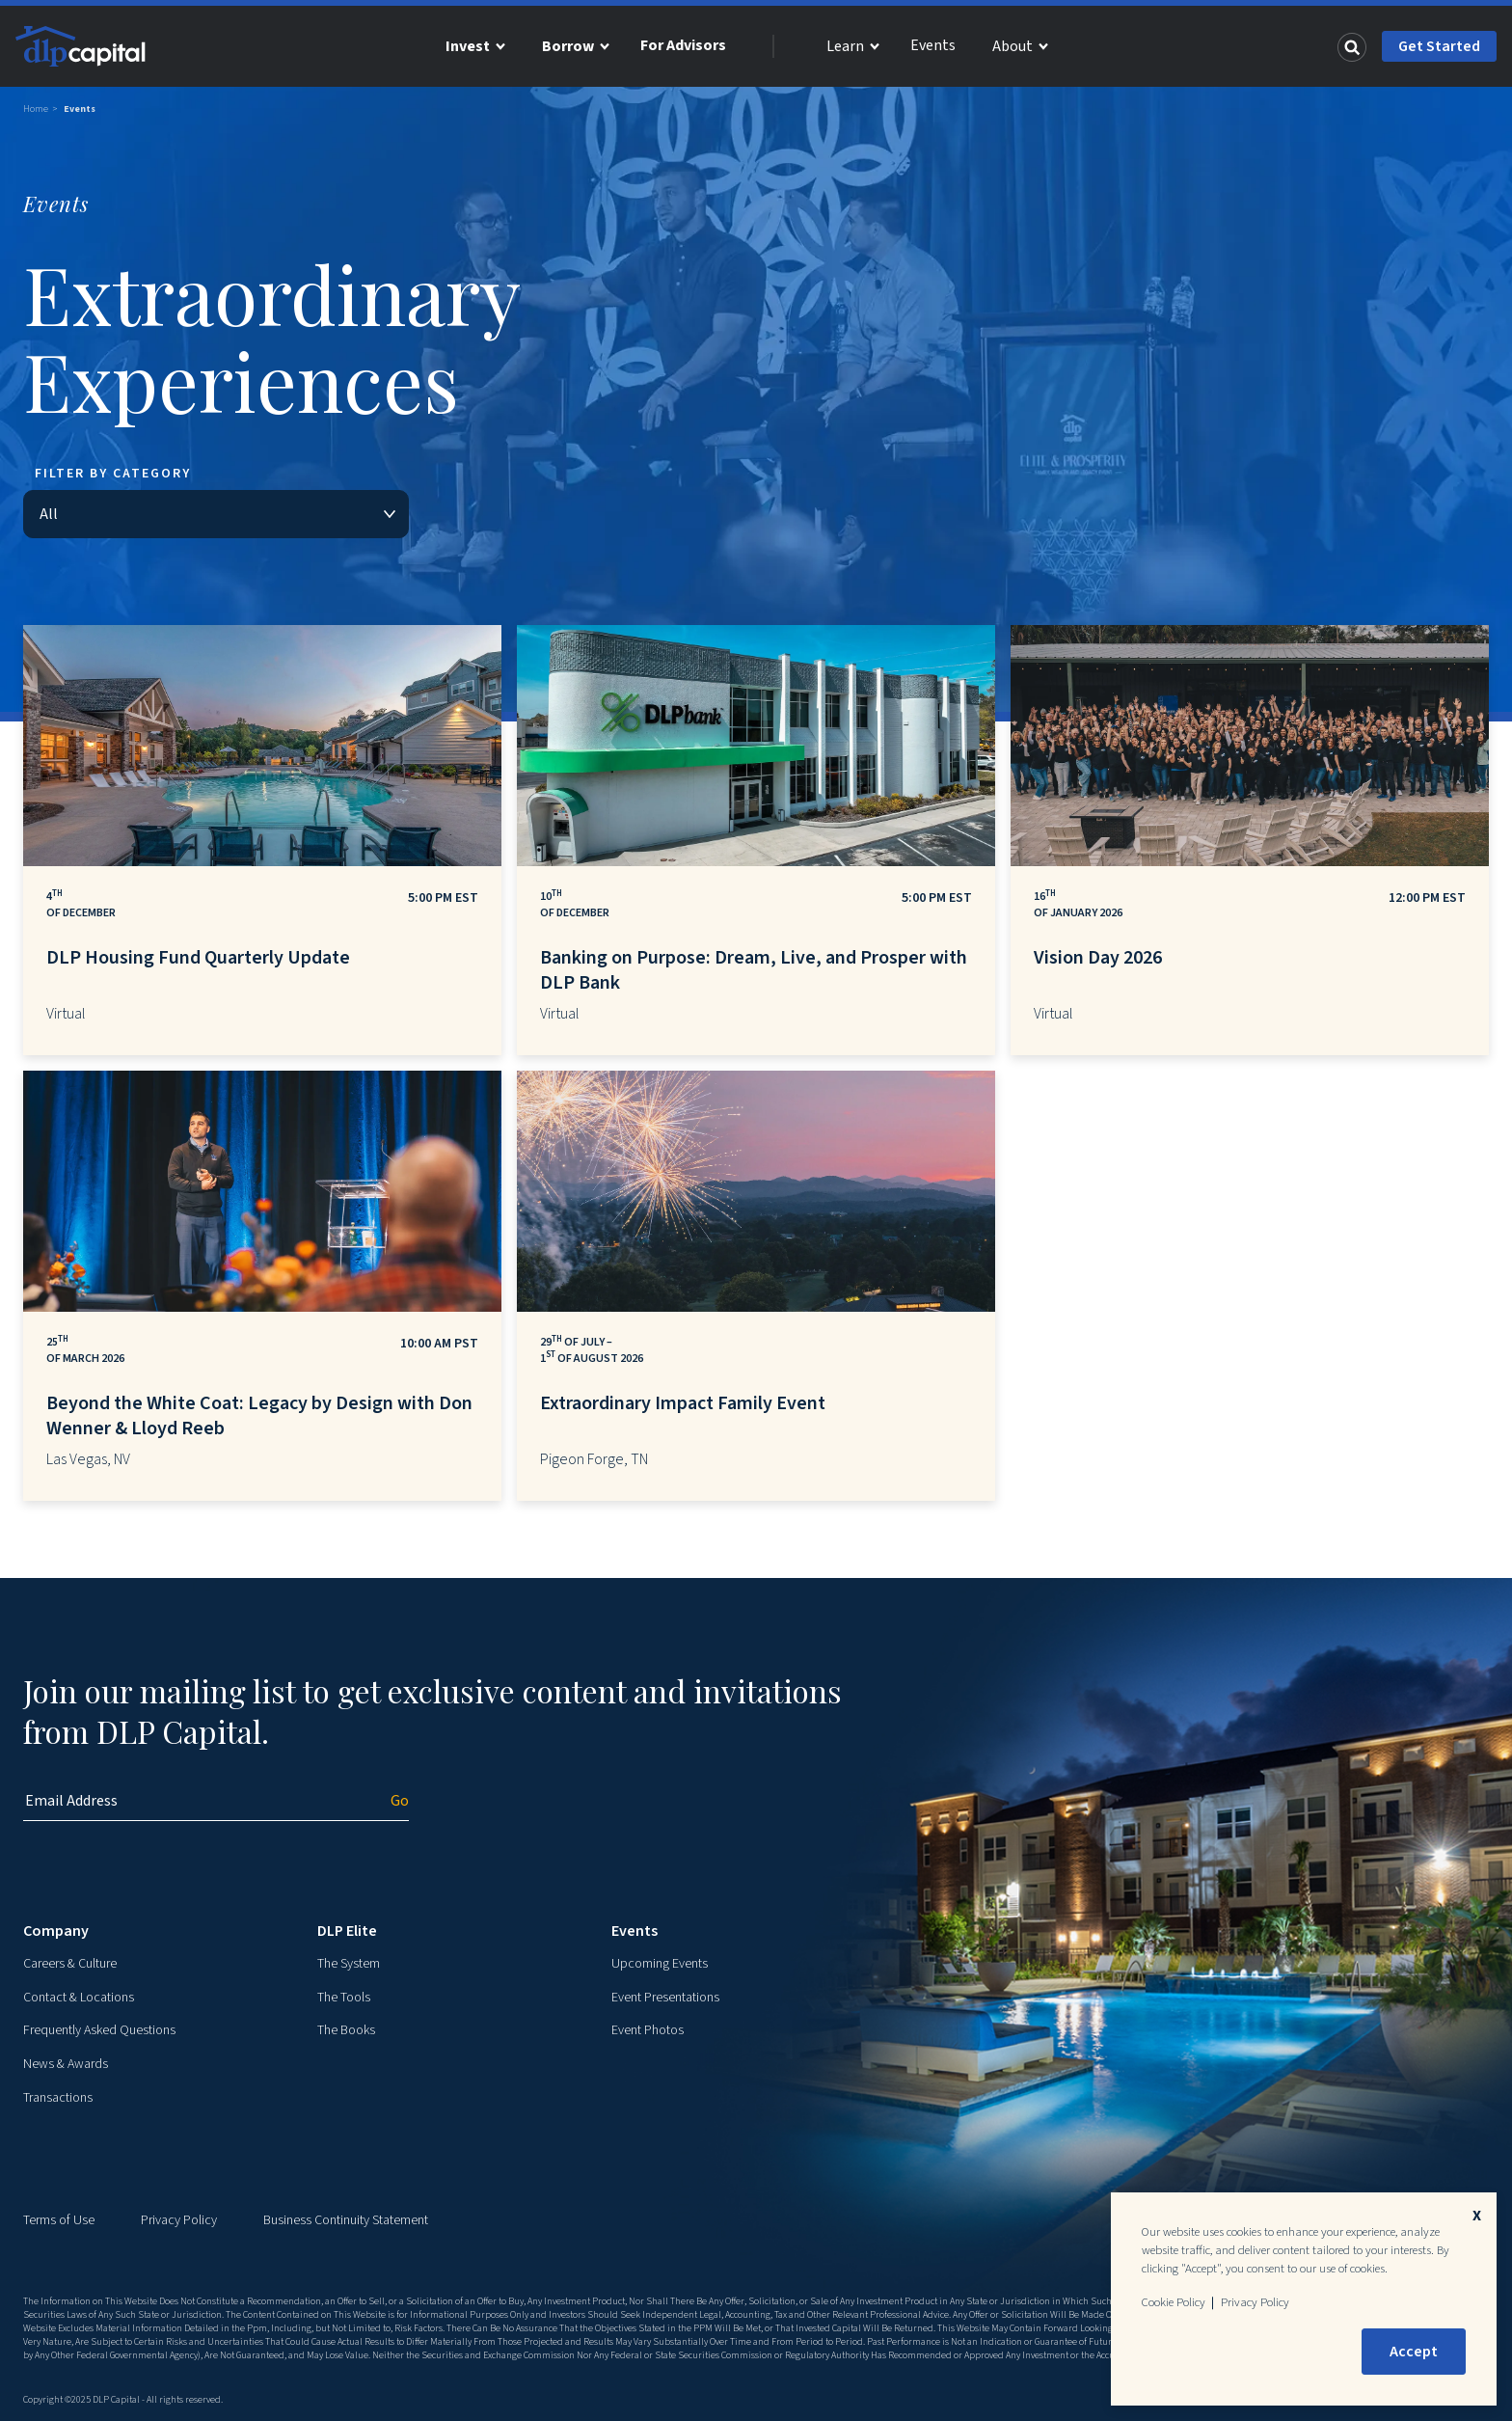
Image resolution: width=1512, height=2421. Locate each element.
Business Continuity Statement (345, 2220)
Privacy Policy (179, 2220)
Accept (1414, 2351)
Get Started (1439, 46)
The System (348, 1963)
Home (35, 109)
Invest (468, 46)
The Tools (343, 1997)
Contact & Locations (78, 1997)
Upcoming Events (659, 1963)
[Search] (1351, 46)
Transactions (58, 2098)
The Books (346, 2030)
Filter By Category (113, 473)
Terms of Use (58, 2220)
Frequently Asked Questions (99, 2030)
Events (933, 45)
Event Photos (647, 2030)
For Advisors (683, 45)
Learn (845, 46)
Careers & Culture (70, 1963)
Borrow (568, 46)
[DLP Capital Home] (82, 46)
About (1012, 46)
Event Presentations (665, 1997)
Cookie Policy (1173, 2302)
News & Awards (65, 2064)
